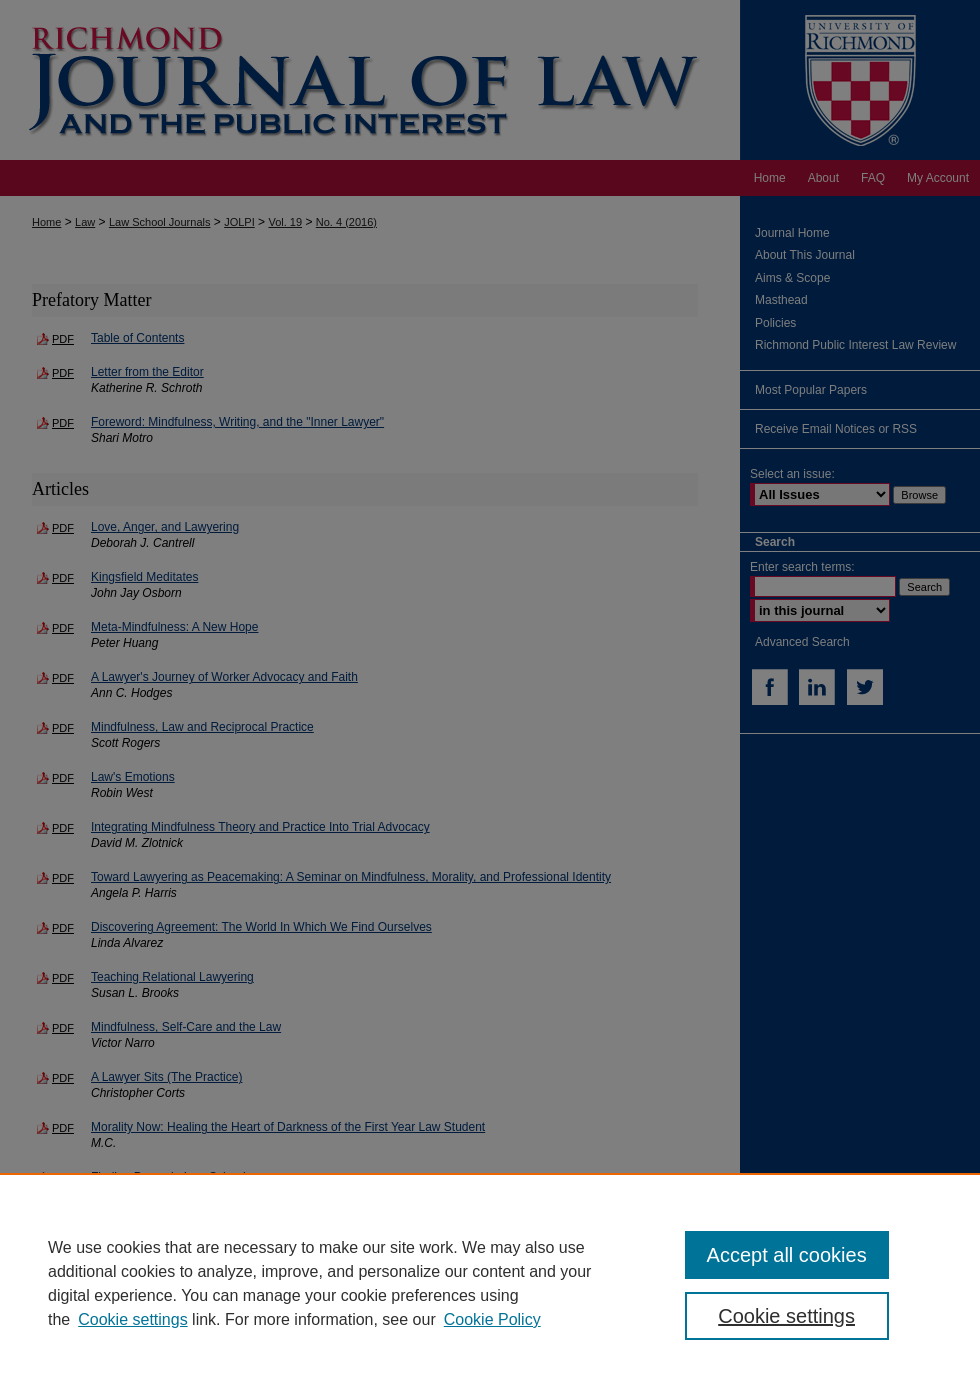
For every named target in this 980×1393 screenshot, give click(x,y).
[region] (490, 1283)
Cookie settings (132, 1319)
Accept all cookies (787, 1255)
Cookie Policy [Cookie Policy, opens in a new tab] (492, 1319)
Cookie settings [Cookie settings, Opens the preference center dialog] (786, 1316)
